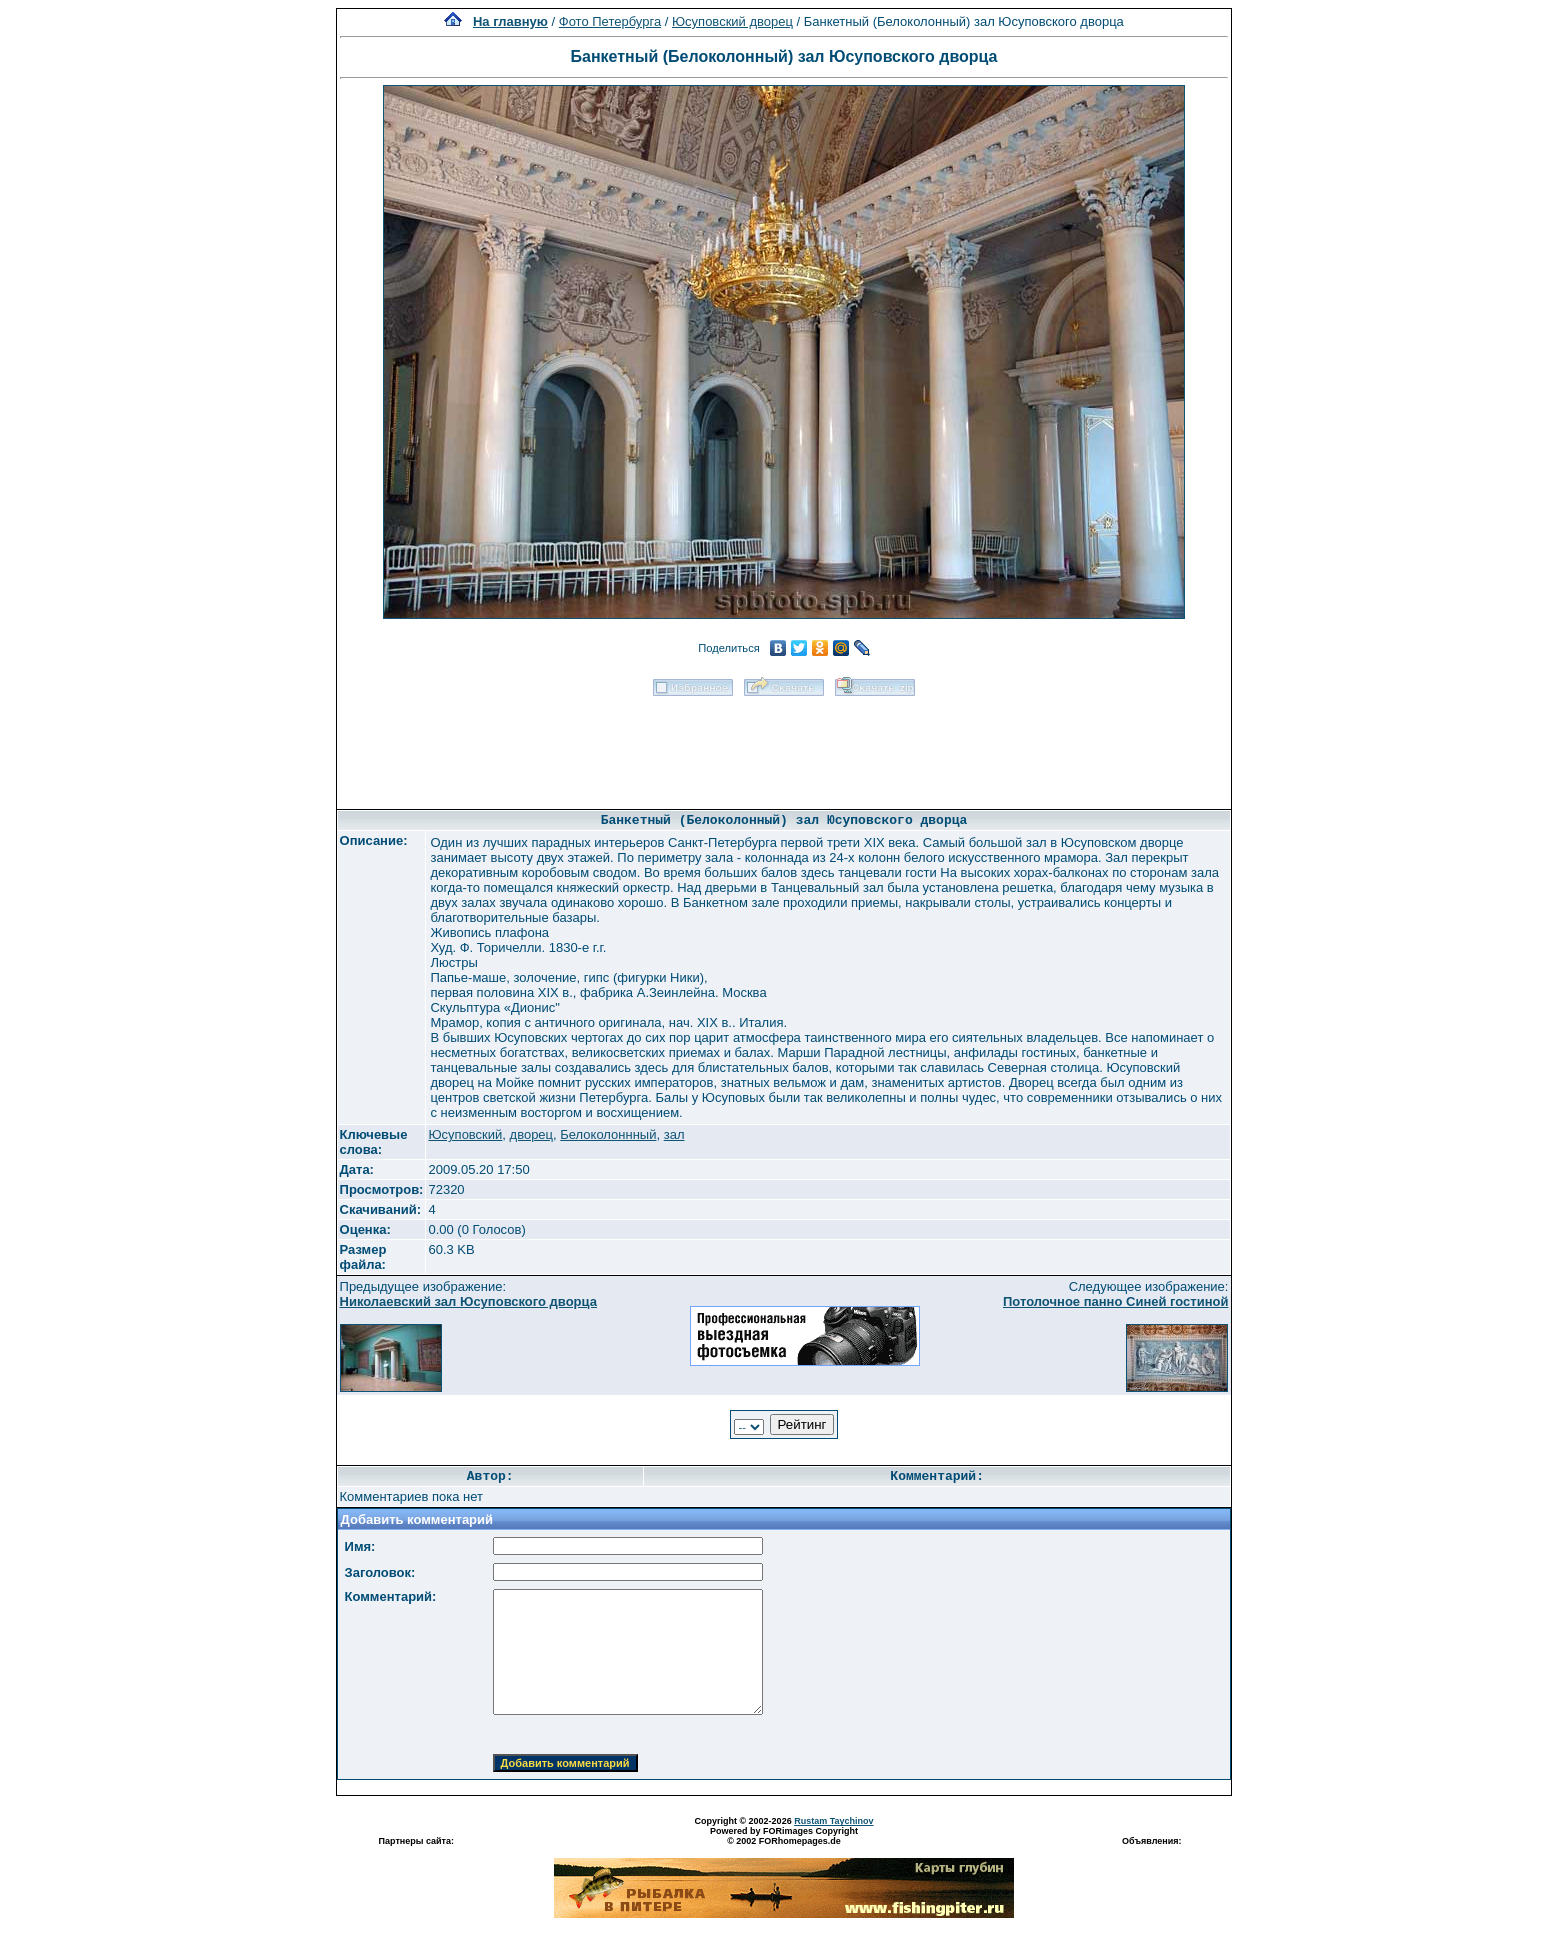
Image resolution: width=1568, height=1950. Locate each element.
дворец (531, 1134)
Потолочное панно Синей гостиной (1115, 1301)
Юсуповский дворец (732, 21)
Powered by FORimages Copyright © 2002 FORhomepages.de (784, 1836)
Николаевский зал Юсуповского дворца (468, 1301)
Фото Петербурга (610, 21)
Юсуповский (465, 1134)
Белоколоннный (608, 1134)
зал (674, 1134)
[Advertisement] (784, 746)
